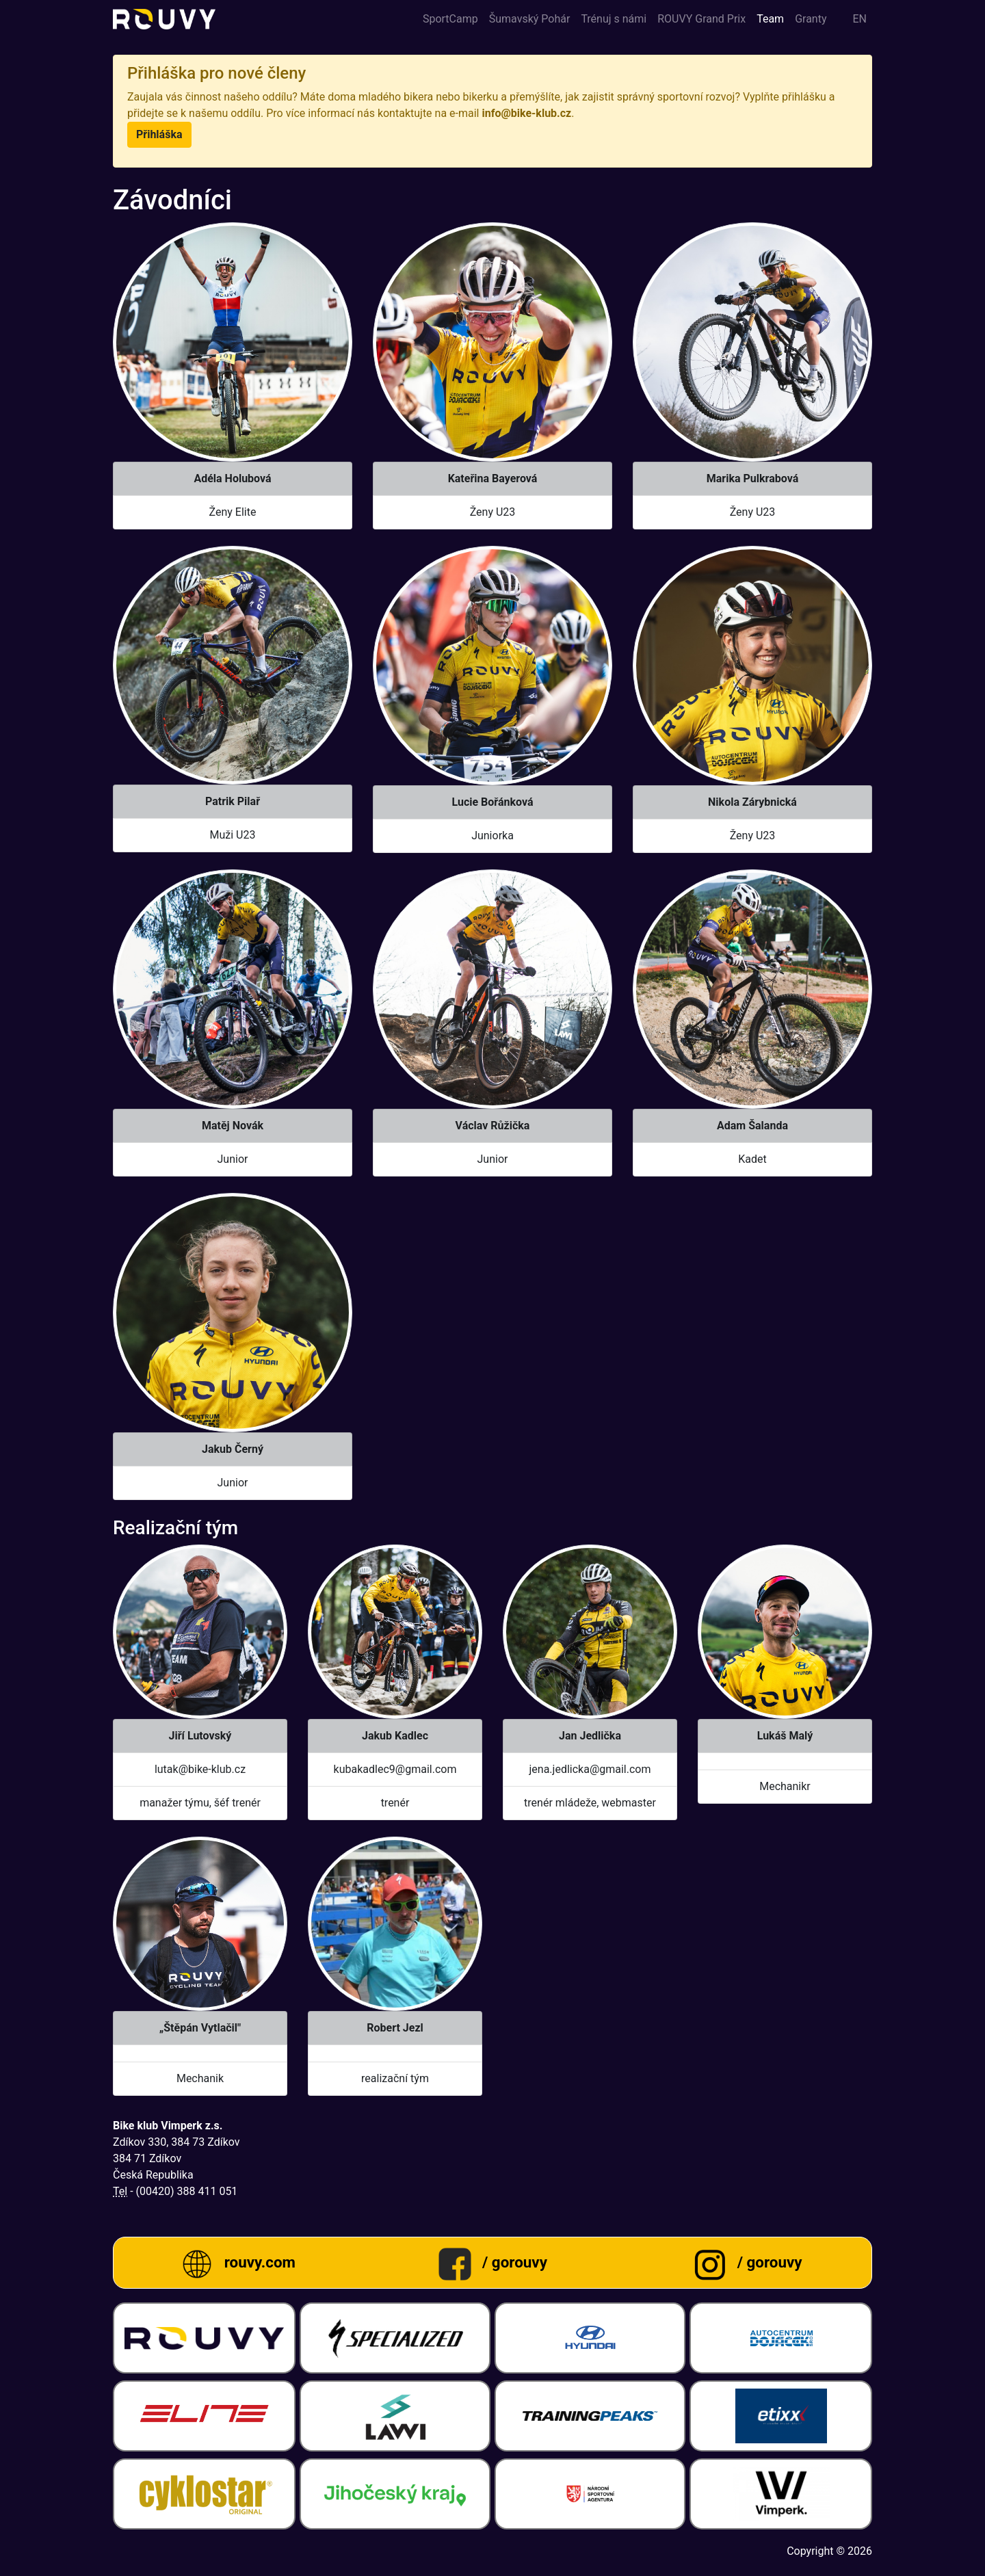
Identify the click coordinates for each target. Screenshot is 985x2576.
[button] (159, 135)
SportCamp (450, 18)
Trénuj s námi (613, 18)
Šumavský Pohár (529, 18)
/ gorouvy (514, 2262)
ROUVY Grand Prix (701, 18)
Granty (810, 18)
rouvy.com (260, 2262)
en (859, 18)
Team (770, 18)
